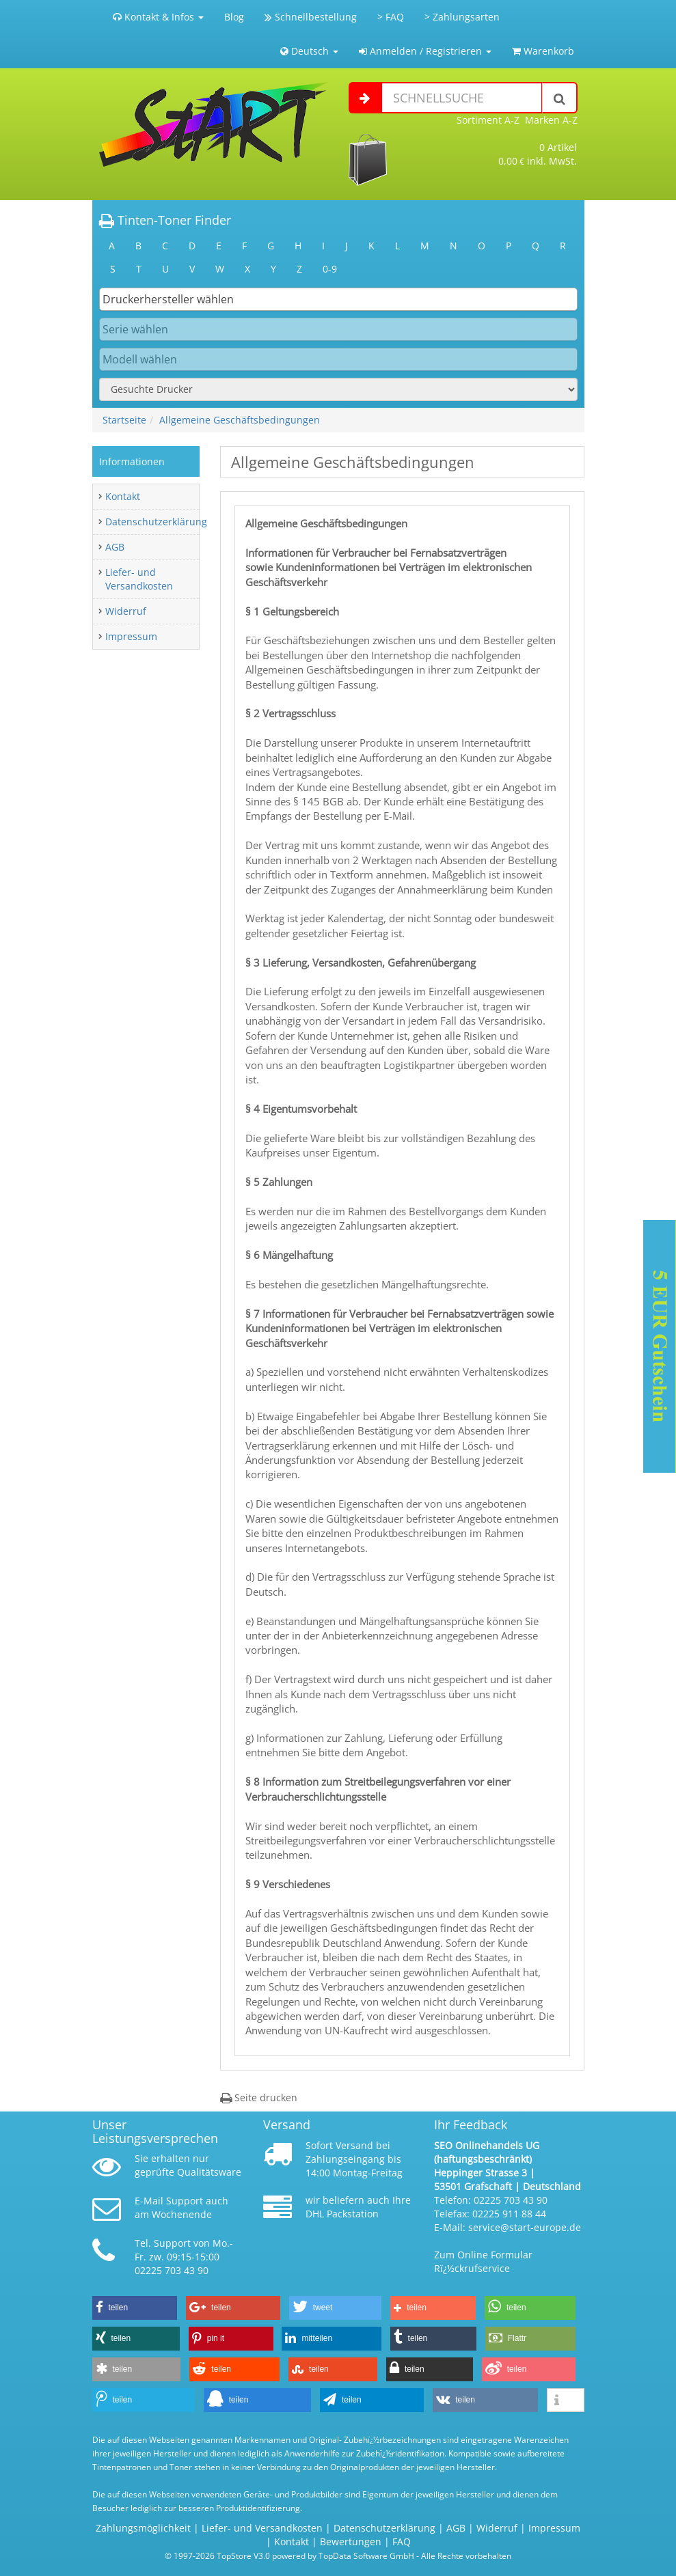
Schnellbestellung (311, 16)
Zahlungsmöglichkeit (143, 2527)
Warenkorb (543, 50)
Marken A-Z (551, 119)
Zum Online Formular (483, 2254)
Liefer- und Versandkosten (139, 579)
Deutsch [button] (309, 50)
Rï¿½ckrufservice (472, 2268)
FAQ (401, 2541)
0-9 (330, 268)
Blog (234, 16)
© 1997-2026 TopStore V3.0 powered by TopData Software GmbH (289, 2555)
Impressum (131, 636)
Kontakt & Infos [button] (158, 16)
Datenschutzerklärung (156, 521)
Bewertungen (350, 2541)
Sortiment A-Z (488, 119)
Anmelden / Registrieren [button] (425, 50)
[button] (135, 2308)
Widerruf (125, 611)
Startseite (124, 419)
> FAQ (390, 16)
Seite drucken (258, 2097)
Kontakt (122, 496)
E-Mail (149, 2200)
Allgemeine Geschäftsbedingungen (239, 419)
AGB (114, 546)
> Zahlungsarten (462, 16)
